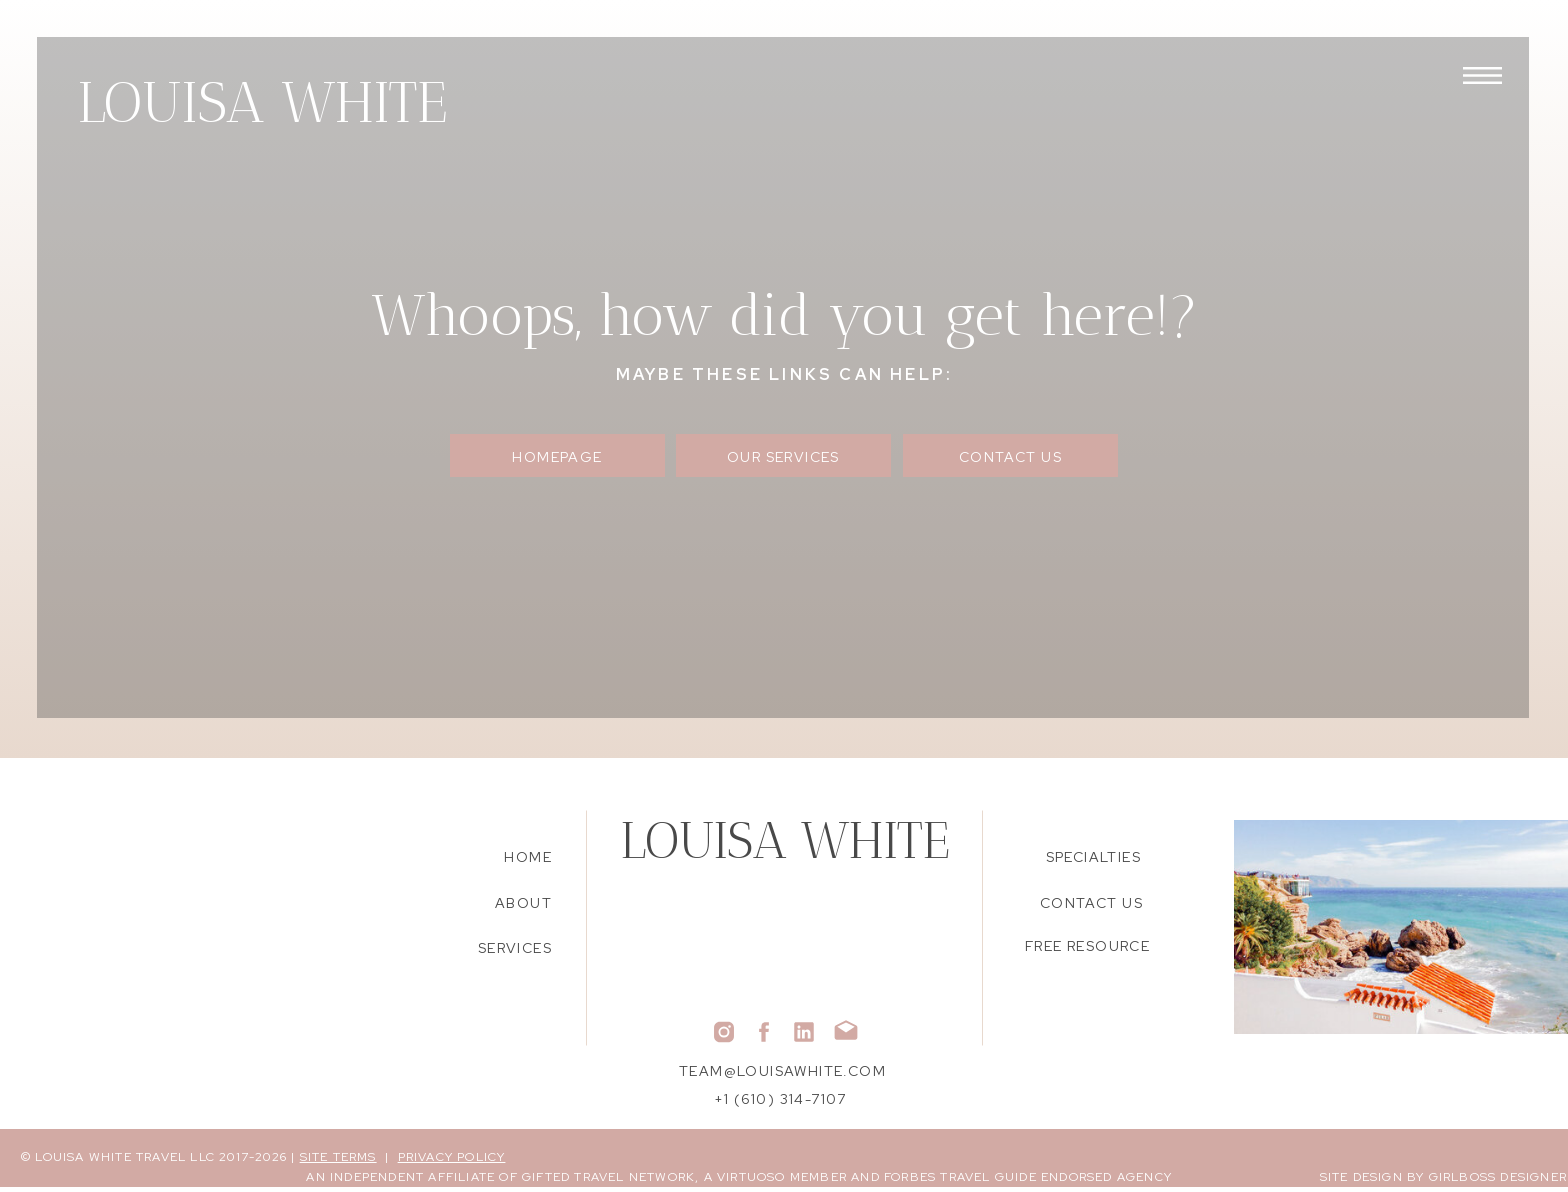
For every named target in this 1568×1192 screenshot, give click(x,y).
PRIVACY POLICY (452, 1157)
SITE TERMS (338, 1157)
